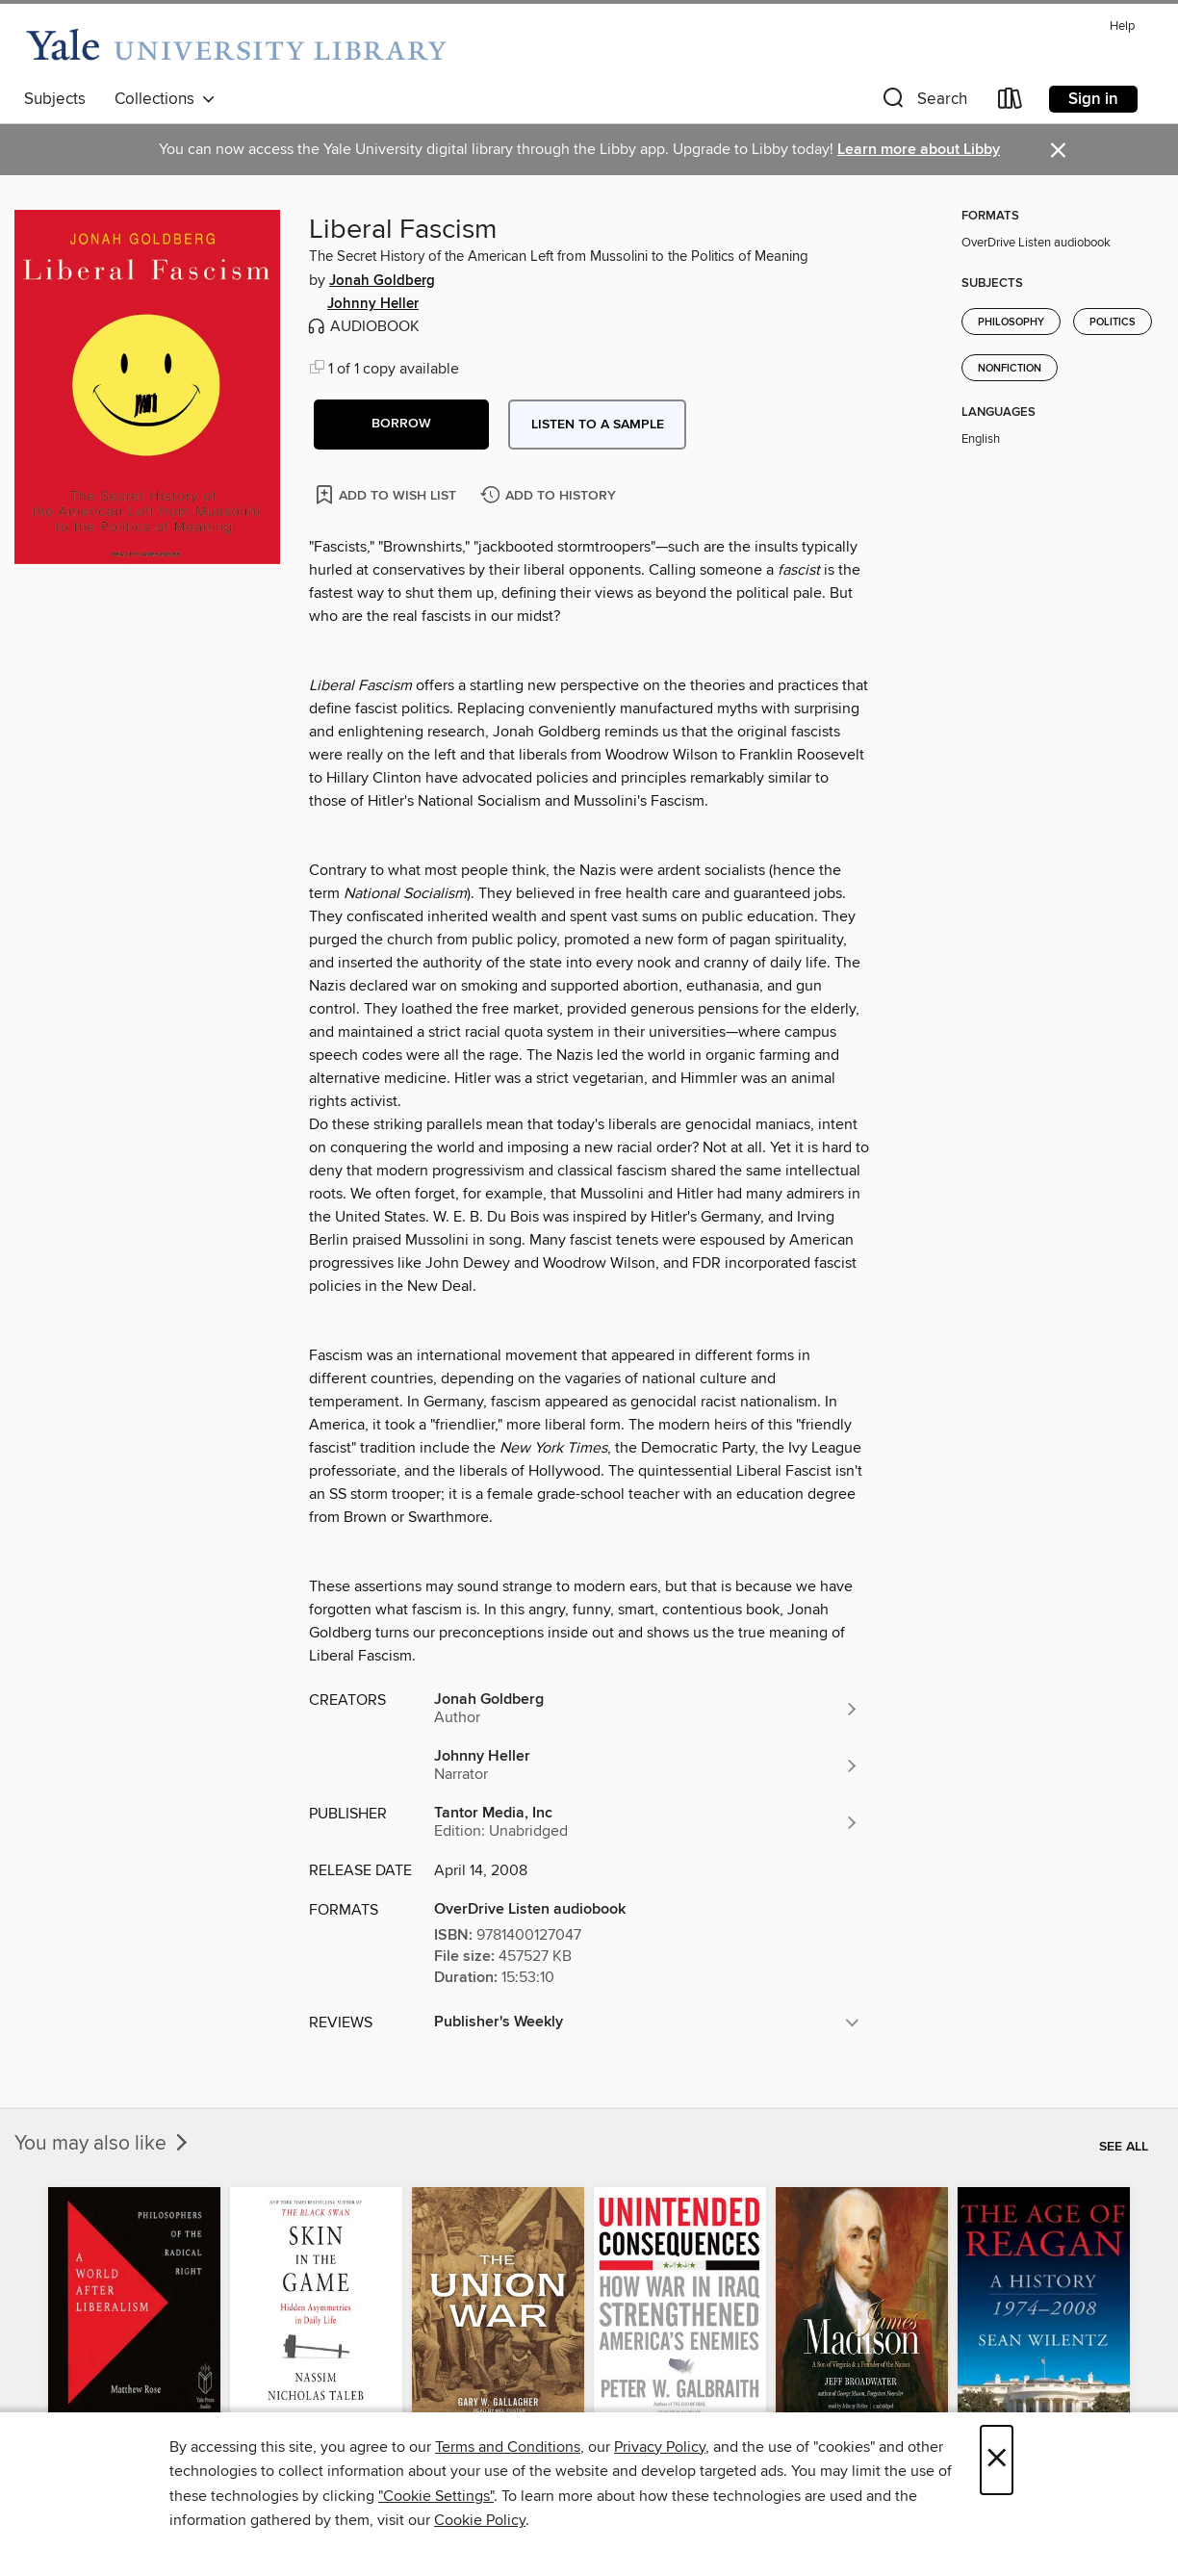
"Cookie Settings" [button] (436, 2496)
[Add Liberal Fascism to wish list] (387, 494)
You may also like (103, 2143)
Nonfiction (1009, 368)
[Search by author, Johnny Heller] (646, 1765)
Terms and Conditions (507, 2447)
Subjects (55, 99)
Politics (1112, 322)
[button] (923, 102)
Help (1122, 26)
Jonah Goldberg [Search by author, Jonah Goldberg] (382, 281)
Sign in (1093, 99)
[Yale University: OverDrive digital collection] (236, 46)
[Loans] (1010, 102)
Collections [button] (165, 99)
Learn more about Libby (918, 150)
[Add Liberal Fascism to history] (550, 496)
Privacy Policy (659, 2447)
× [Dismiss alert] (1058, 151)
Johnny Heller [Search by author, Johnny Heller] (373, 304)
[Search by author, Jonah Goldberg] (646, 1709)
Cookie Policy (479, 2520)
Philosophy (1011, 322)
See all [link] (1123, 2146)
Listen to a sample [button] (597, 424)
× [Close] (997, 2460)
